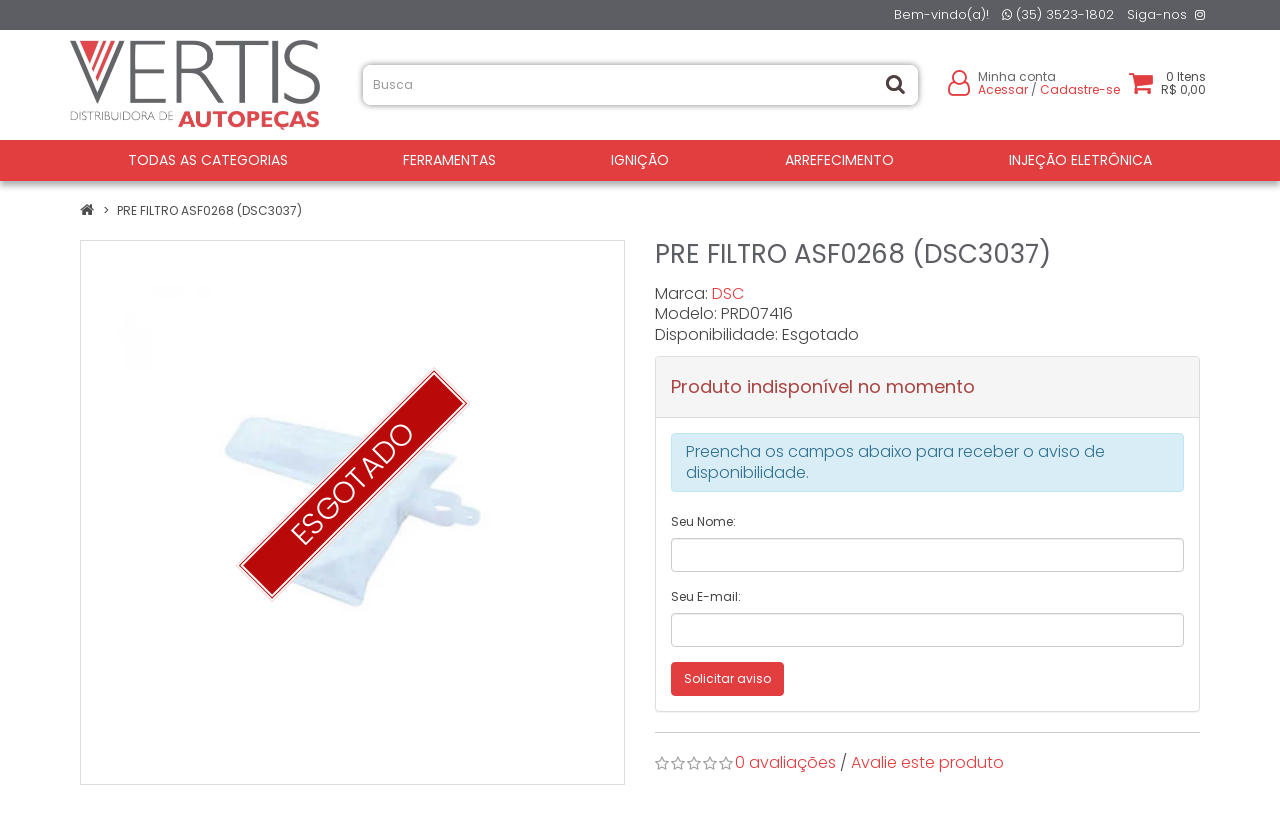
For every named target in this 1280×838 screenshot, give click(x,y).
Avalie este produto (927, 762)
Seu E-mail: (706, 596)
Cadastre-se (1080, 89)
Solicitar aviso (727, 678)
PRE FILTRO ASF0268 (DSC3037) (209, 210)
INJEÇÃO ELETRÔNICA (1080, 160)
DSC (728, 293)
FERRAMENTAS (449, 160)
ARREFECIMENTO (839, 160)
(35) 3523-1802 (1058, 14)
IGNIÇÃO (640, 160)
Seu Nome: (703, 521)
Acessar (1003, 89)
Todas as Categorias (208, 160)
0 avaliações (785, 762)
